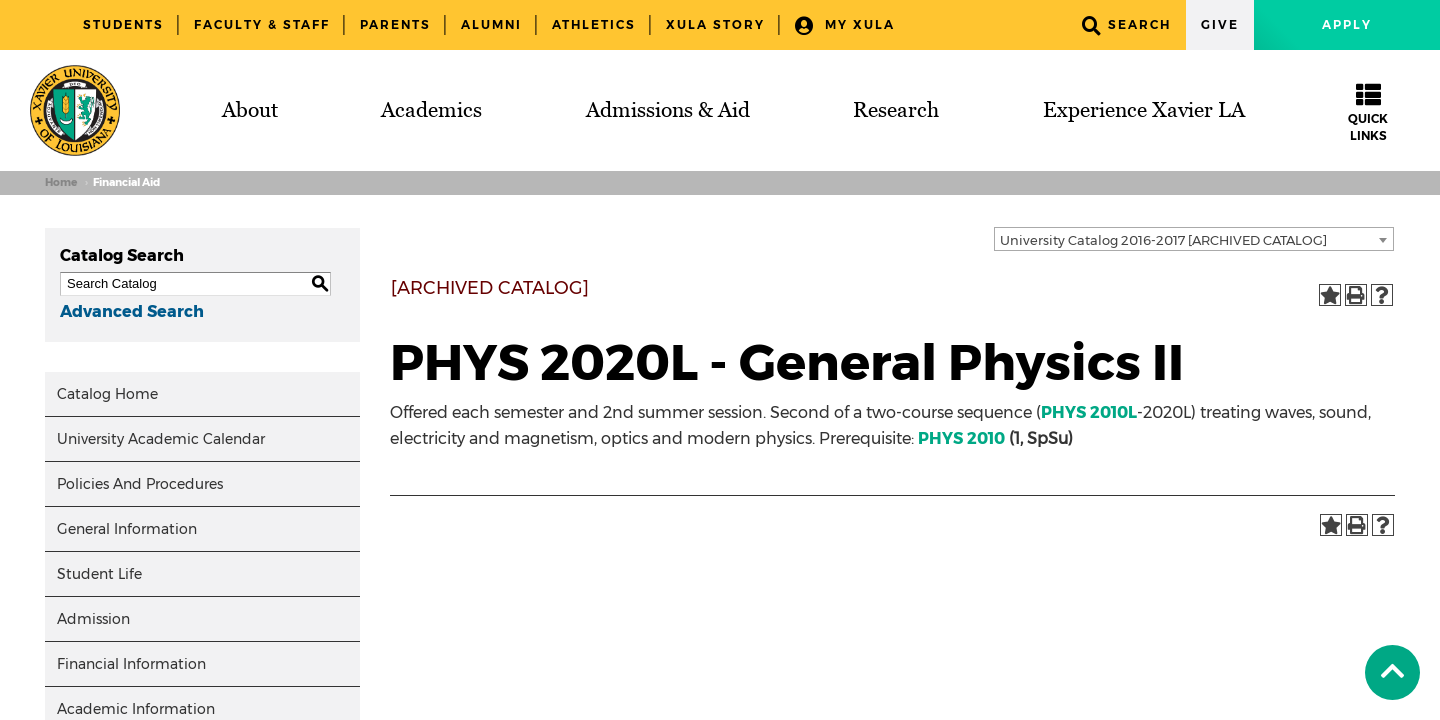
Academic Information (136, 709)
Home (61, 182)
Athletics (594, 24)
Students (123, 24)
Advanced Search (132, 311)
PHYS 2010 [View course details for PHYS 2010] (961, 438)
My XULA (845, 25)
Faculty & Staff (262, 24)
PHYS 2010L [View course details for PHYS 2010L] (1089, 412)
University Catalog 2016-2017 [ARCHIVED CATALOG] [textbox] (1163, 240)
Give (1220, 24)
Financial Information (131, 664)
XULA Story (715, 24)
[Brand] (75, 110)
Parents (395, 24)
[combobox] (1194, 239)
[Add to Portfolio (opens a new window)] (1330, 295)
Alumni (491, 24)
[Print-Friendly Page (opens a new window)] (1356, 295)
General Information (127, 529)
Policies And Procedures (140, 484)
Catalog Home (107, 394)
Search (1126, 25)
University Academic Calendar (161, 439)
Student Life (99, 574)
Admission (93, 619)
